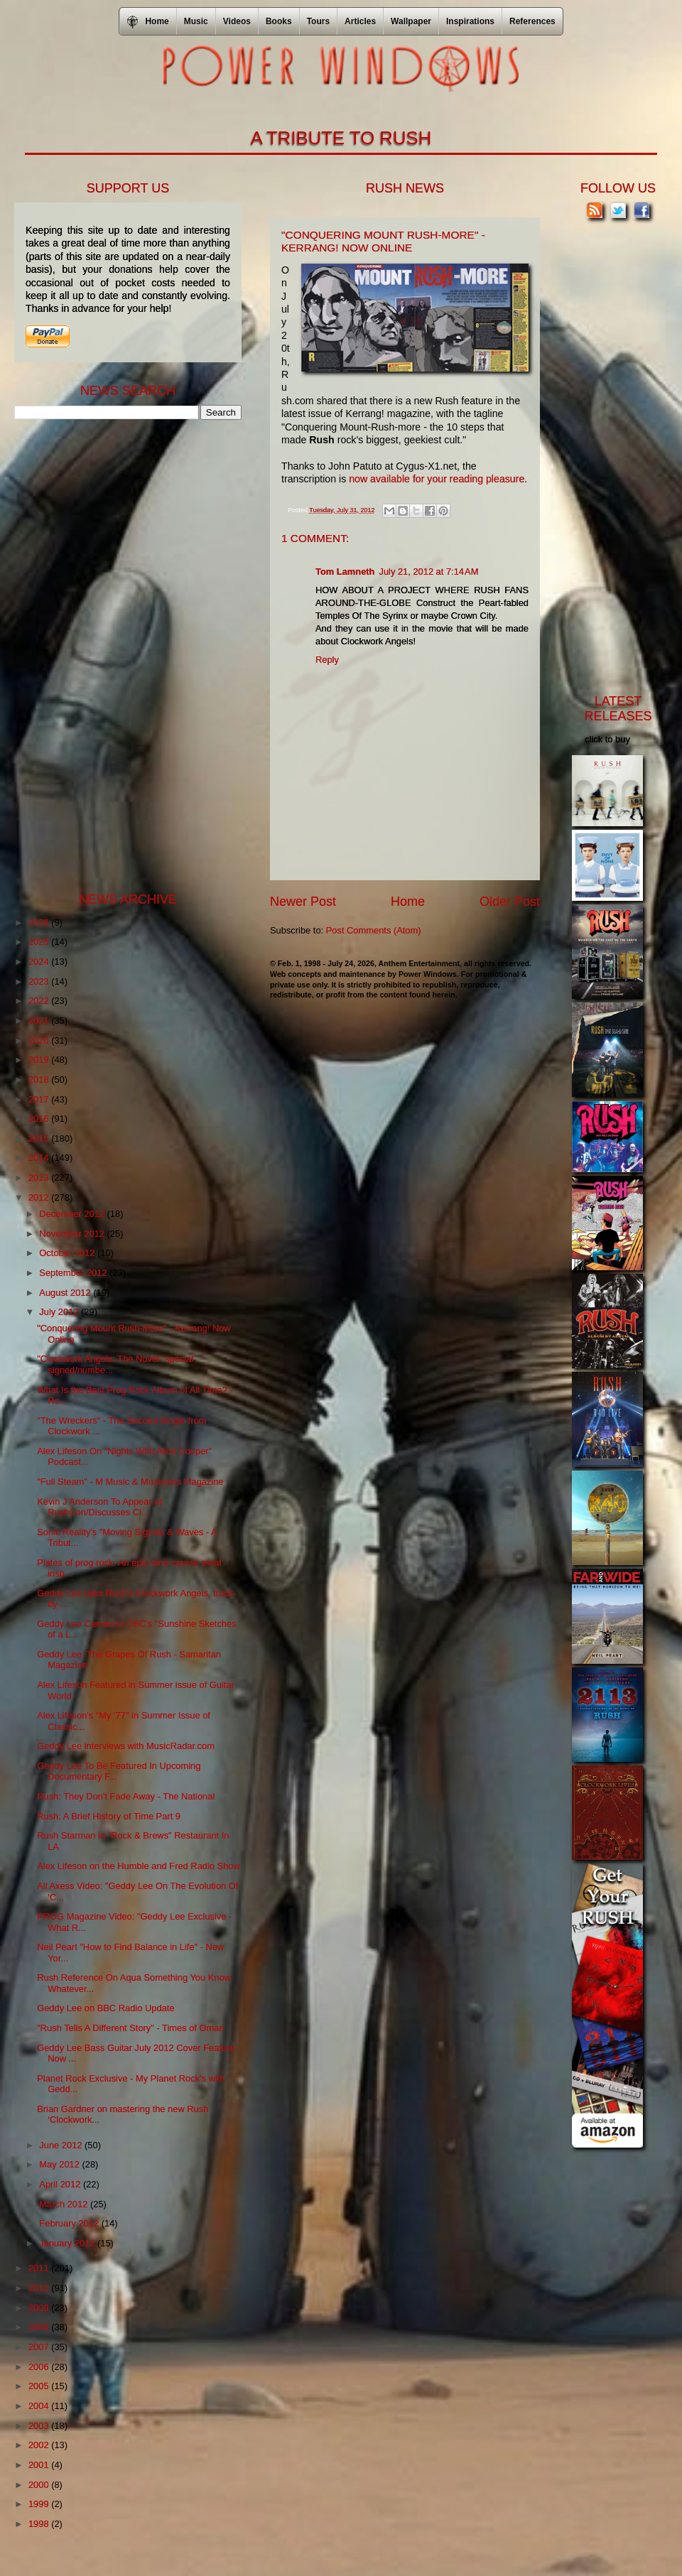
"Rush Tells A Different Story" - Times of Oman (130, 2028)
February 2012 (70, 2223)
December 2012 (73, 1213)
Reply (327, 659)
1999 (39, 2504)
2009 (39, 2307)
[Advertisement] (120, 654)
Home (408, 901)
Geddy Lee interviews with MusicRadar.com (126, 1746)
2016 (39, 1118)
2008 (39, 2327)
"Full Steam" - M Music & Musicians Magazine (130, 1481)
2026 (39, 922)
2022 (39, 1000)
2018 (39, 1079)
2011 (39, 2268)
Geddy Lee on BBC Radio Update (105, 2008)
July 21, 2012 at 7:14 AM (428, 571)
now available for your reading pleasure (436, 479)
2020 (39, 1040)
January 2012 (68, 2243)
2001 (39, 2464)
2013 (39, 1177)
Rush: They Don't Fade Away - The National (126, 1796)
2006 (39, 2366)
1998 (39, 2523)
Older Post (510, 901)
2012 (39, 1197)
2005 (39, 2386)
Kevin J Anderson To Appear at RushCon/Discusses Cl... (99, 1506)
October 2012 (68, 1253)
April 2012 (61, 2184)
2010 (39, 2288)
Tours (318, 21)
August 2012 (66, 1292)
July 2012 (60, 1311)
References (532, 21)
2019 (39, 1059)
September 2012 (74, 1272)
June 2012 (62, 2145)
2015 (39, 1138)
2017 (39, 1099)
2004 (39, 2406)
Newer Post (303, 901)
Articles (360, 21)
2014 (39, 1157)
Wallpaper (411, 21)
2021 (39, 1020)
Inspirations (470, 21)
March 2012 (64, 2204)
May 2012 (60, 2164)
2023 (39, 981)
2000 (39, 2484)
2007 (39, 2347)
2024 (39, 961)
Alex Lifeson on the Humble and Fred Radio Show (138, 1866)
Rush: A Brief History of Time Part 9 (108, 1816)
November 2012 (73, 1233)
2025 (39, 941)
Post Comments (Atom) (373, 930)
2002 (39, 2445)
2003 (39, 2425)
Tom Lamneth (344, 571)
